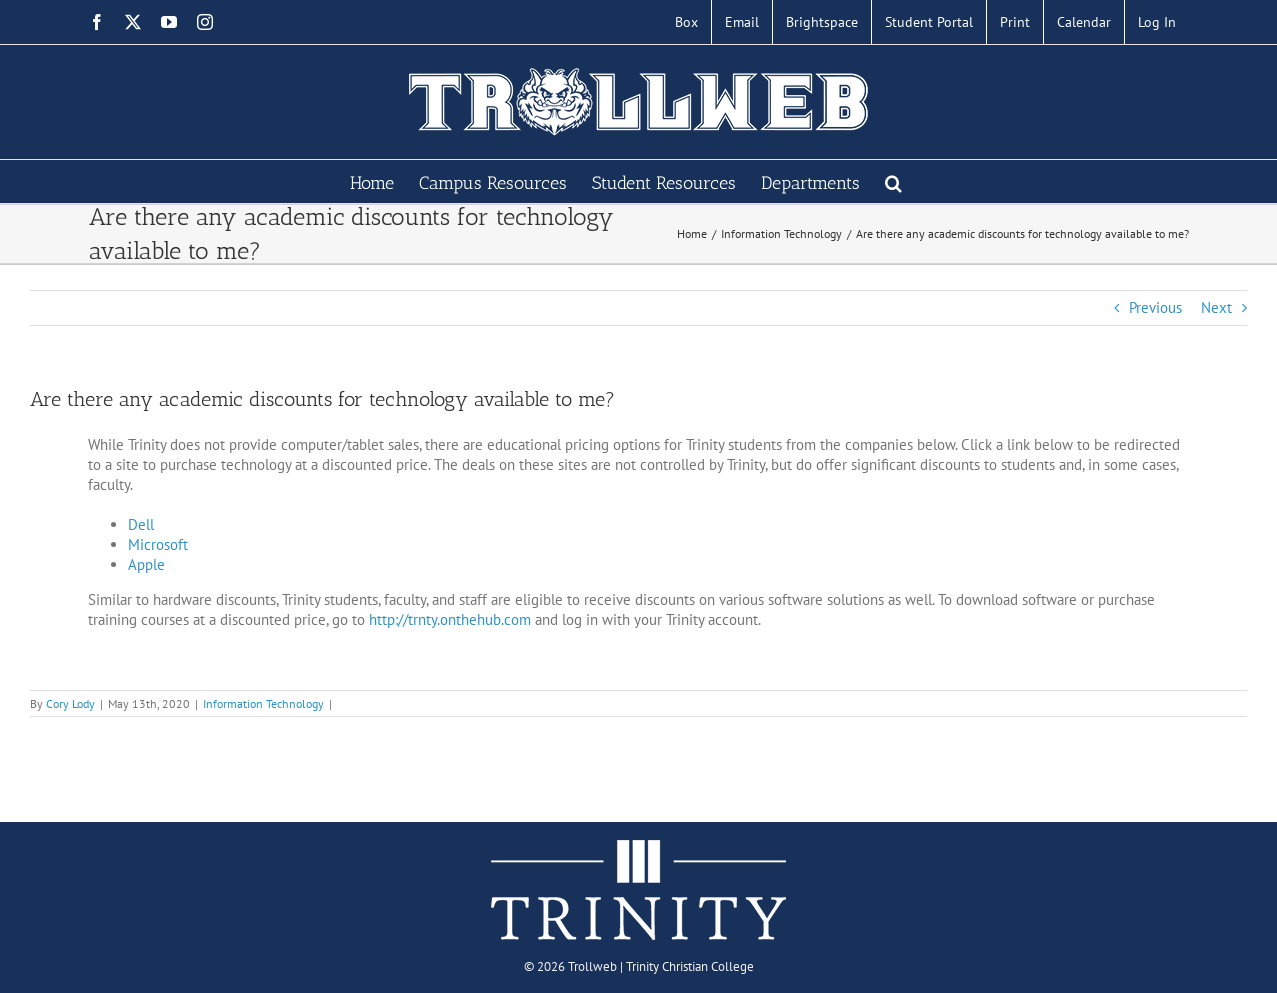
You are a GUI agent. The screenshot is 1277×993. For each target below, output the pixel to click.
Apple (146, 564)
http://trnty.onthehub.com (450, 619)
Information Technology (263, 703)
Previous (1155, 307)
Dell (141, 524)
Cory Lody (70, 703)
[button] (893, 181)
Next (1216, 307)
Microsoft (158, 544)
